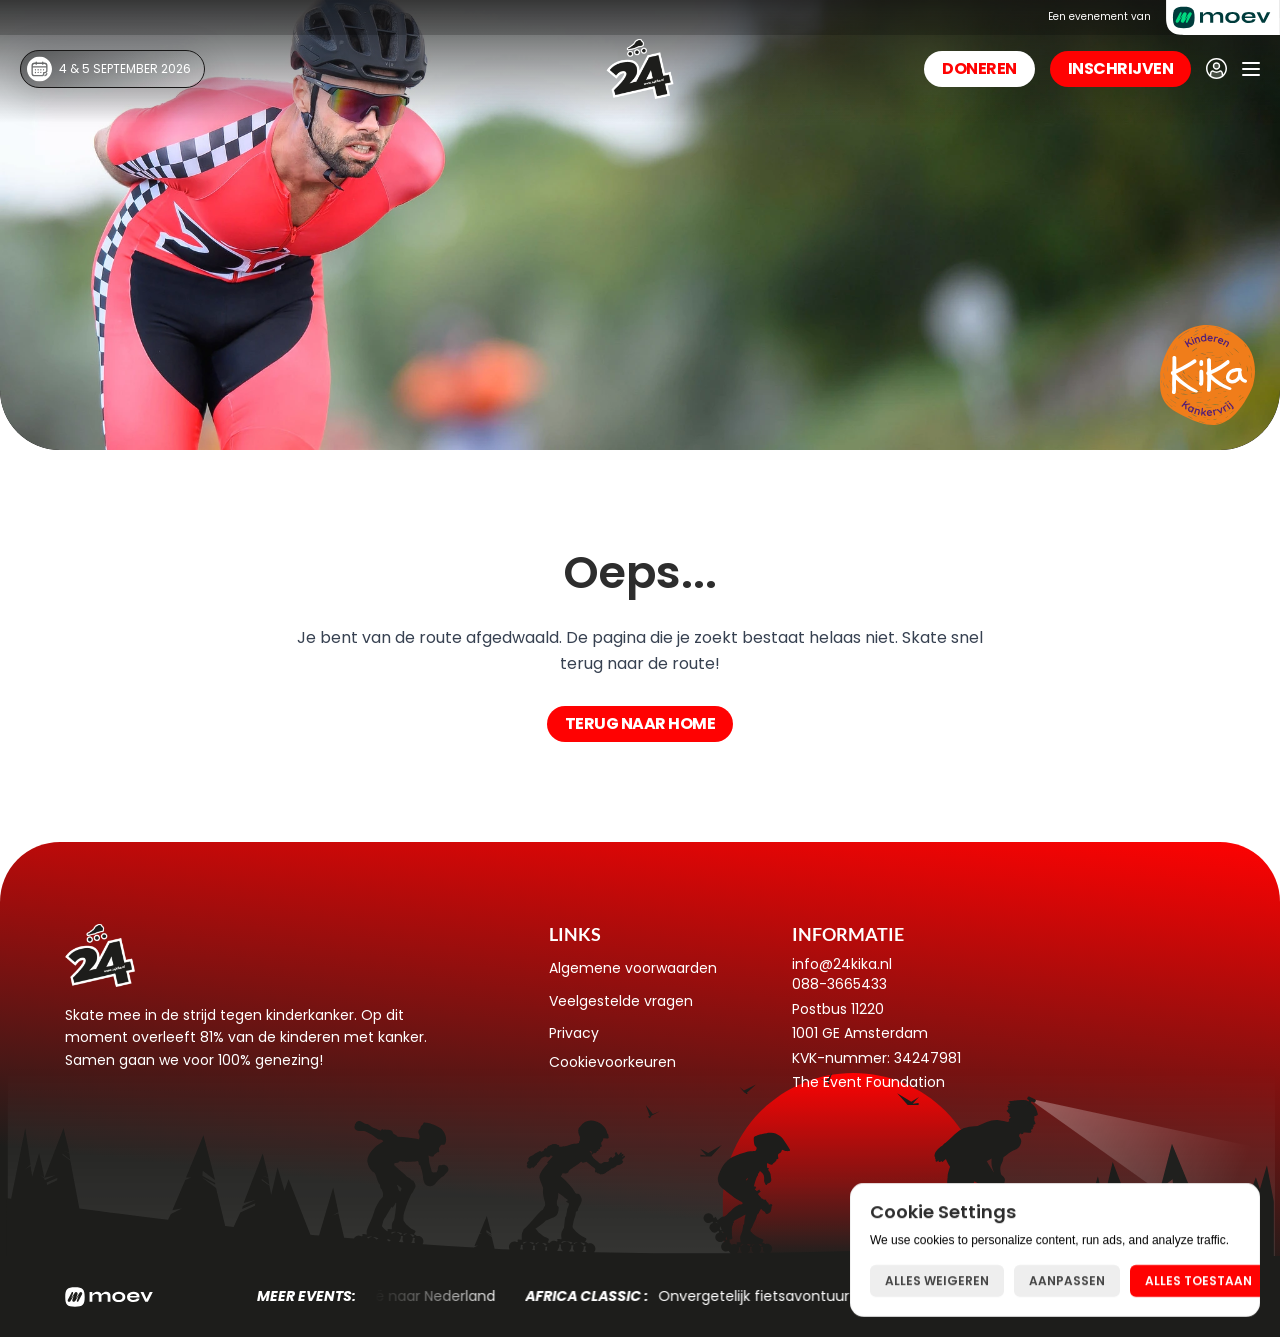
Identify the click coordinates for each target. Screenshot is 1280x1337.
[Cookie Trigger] (612, 1062)
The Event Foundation (868, 1082)
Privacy (574, 1033)
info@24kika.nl (842, 964)
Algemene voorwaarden (633, 968)
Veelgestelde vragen (621, 1001)
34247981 (927, 1058)
